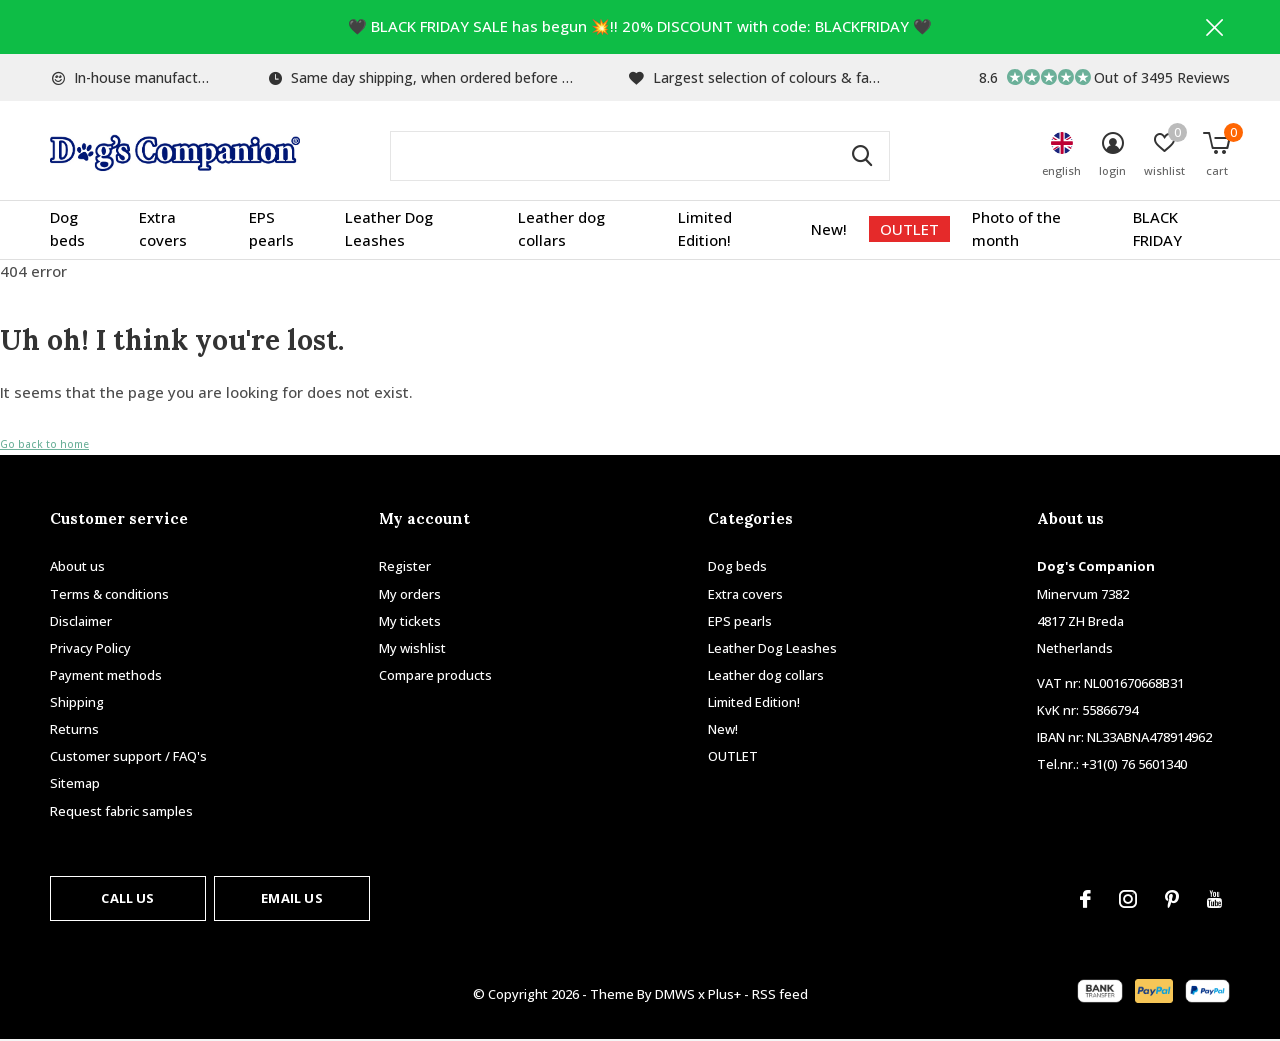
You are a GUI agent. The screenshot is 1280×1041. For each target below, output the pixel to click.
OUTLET (909, 230)
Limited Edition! (705, 230)
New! (829, 230)
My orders (410, 594)
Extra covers (163, 230)
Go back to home (44, 445)
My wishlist (412, 649)
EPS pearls (271, 230)
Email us (291, 898)
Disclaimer (81, 621)
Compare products (435, 676)
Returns (74, 730)
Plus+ (724, 995)
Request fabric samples (121, 811)
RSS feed (780, 995)
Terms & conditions (109, 594)
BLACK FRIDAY (1157, 230)
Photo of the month (1016, 230)
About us (77, 567)
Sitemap (75, 784)
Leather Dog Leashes (389, 230)
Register (405, 567)
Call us (127, 898)
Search (862, 157)
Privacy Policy (90, 649)
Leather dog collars (561, 230)
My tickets (410, 621)
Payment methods (106, 676)
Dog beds (67, 230)
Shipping (77, 703)
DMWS (675, 995)
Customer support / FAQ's (128, 757)
